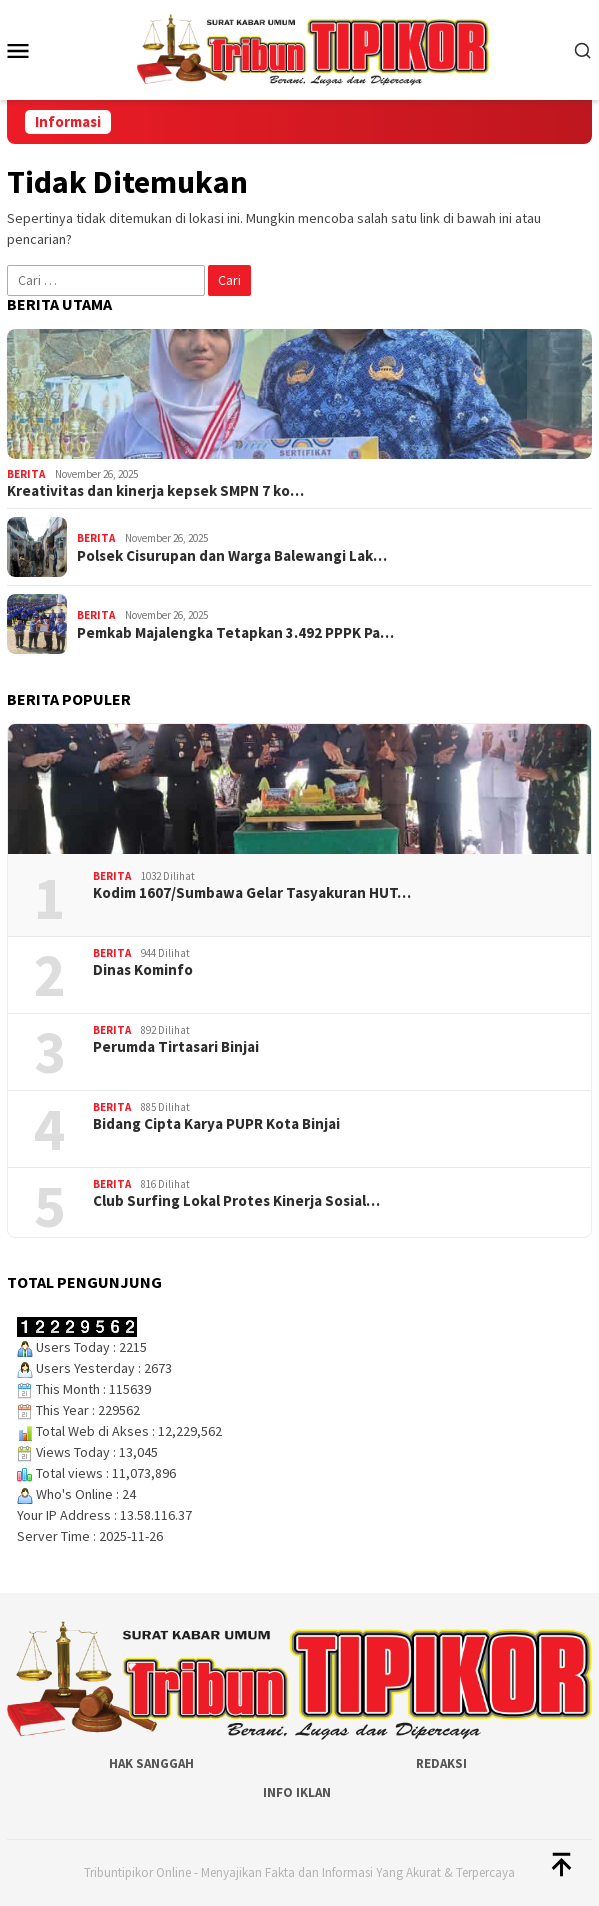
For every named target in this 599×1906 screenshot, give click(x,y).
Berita (26, 474)
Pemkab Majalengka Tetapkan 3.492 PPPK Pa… (235, 633)
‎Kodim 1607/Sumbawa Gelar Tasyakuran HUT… (252, 893)
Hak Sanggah (151, 1763)
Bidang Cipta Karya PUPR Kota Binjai (216, 1124)
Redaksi (441, 1763)
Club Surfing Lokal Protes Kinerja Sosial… (236, 1201)
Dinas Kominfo (143, 970)
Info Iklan (297, 1792)
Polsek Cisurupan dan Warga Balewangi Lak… (232, 556)
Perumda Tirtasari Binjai (176, 1047)
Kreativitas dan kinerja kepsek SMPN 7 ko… (155, 491)
